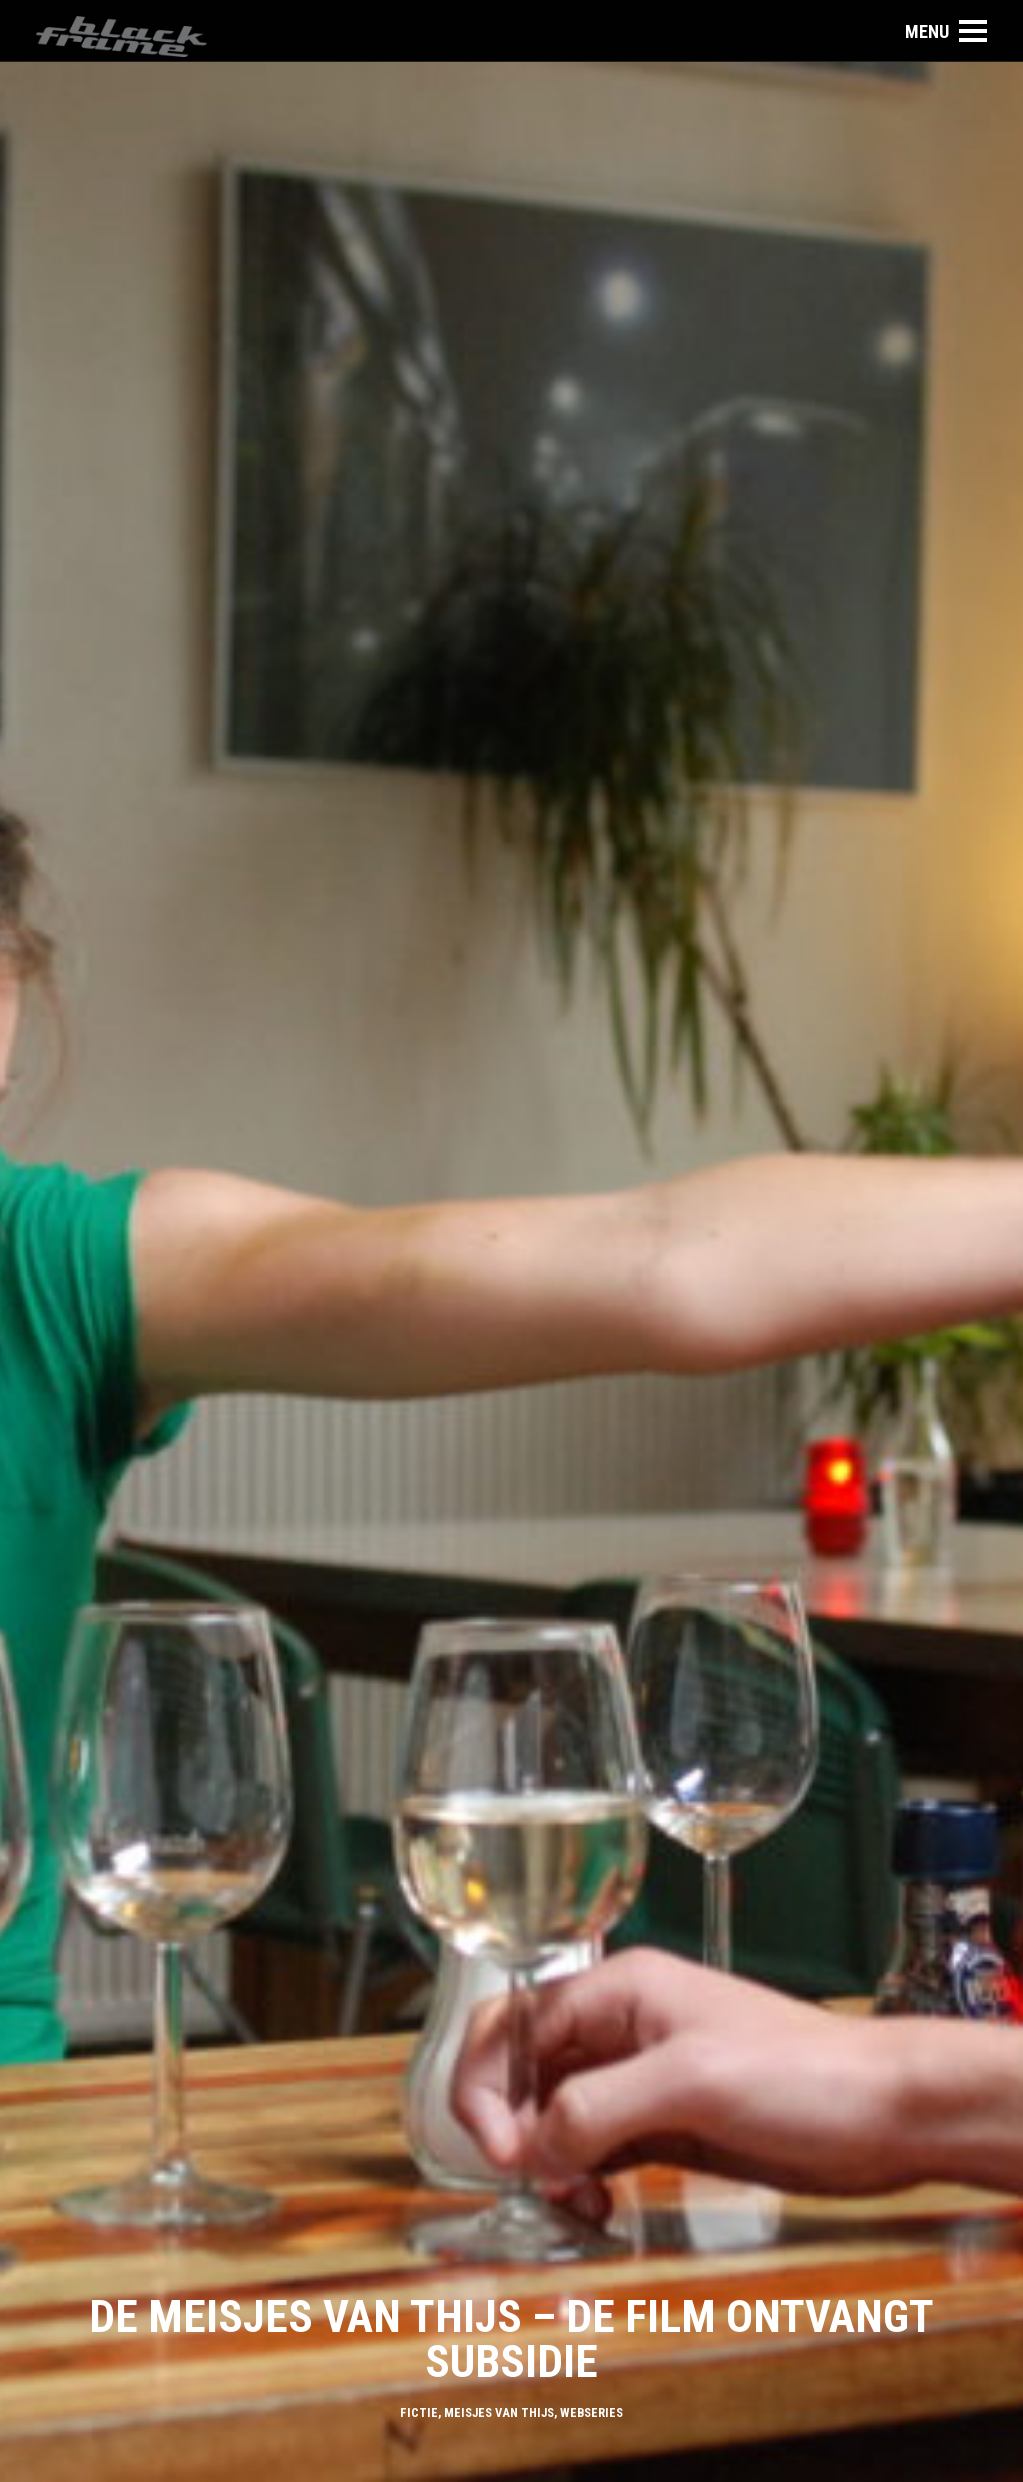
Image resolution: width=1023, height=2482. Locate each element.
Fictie (419, 2412)
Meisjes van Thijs (499, 2412)
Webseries (591, 2412)
